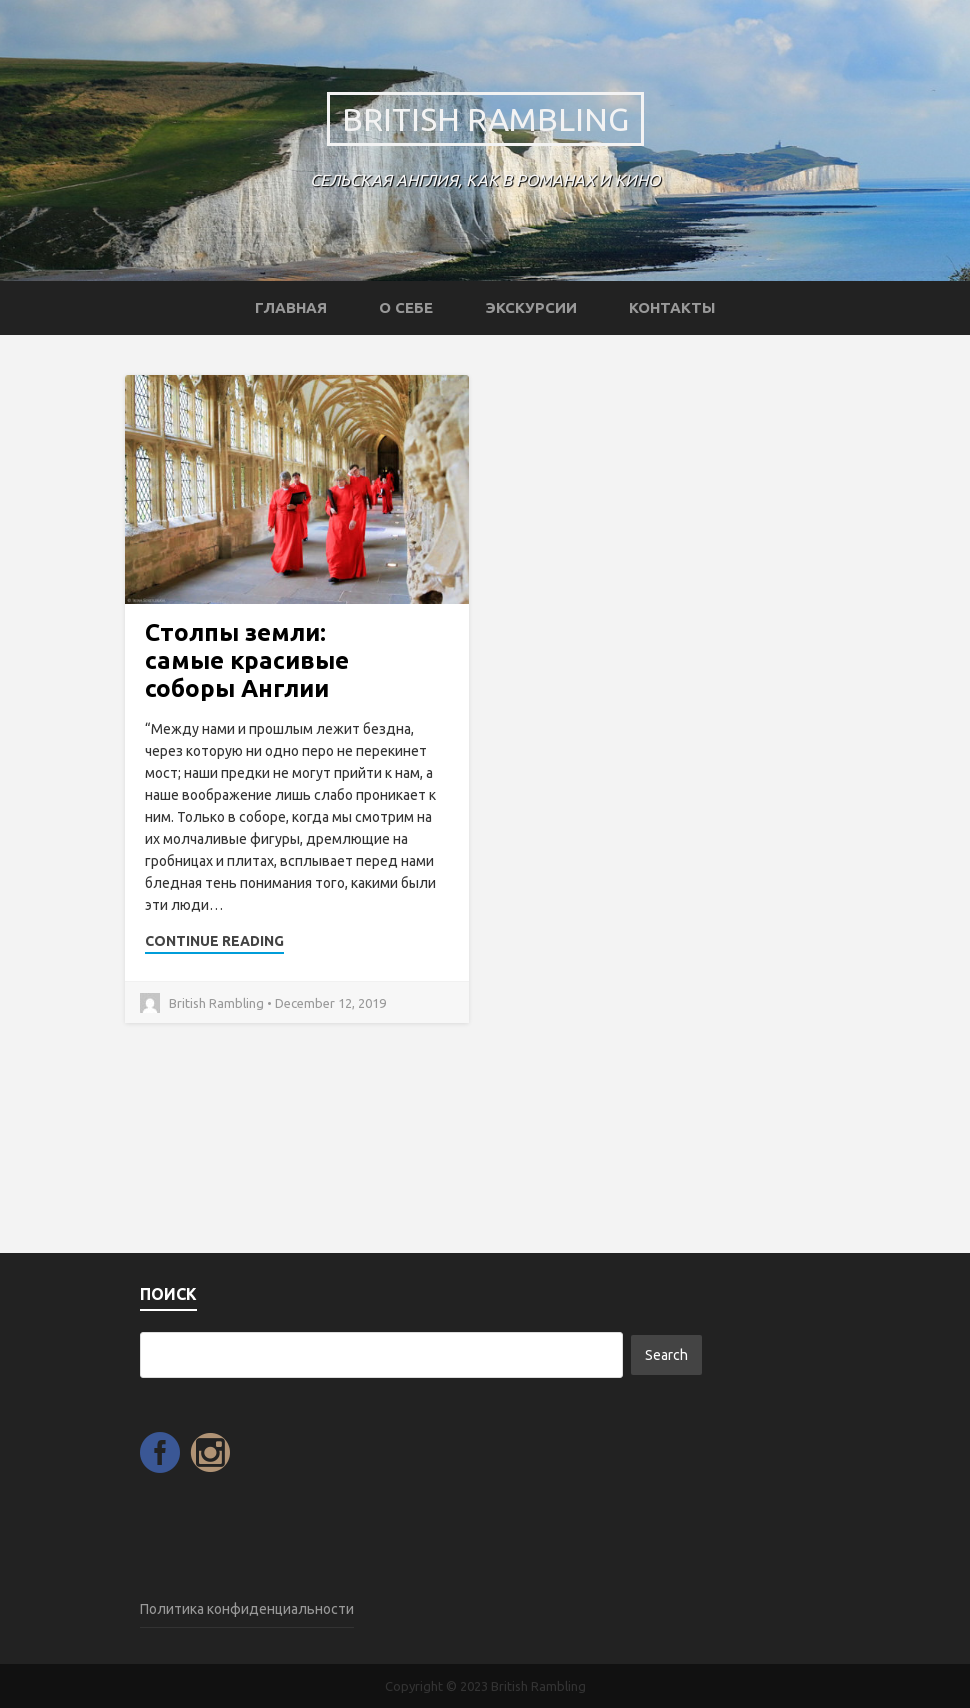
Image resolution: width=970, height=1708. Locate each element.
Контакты (672, 307)
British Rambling (485, 119)
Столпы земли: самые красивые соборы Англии (247, 660)
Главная (291, 307)
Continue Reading (214, 941)
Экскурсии (531, 307)
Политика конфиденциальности (247, 1609)
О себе (406, 307)
